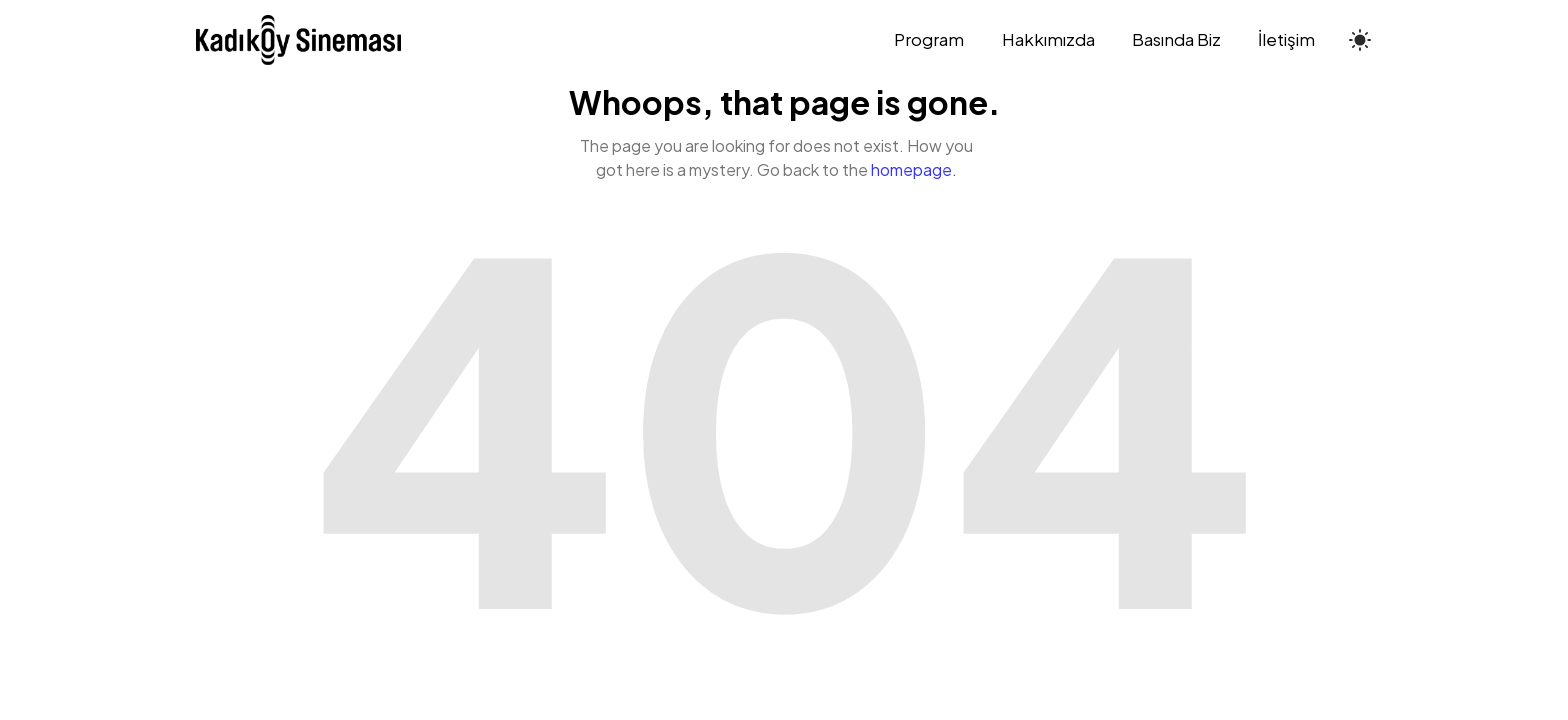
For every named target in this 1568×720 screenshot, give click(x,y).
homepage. (914, 169)
